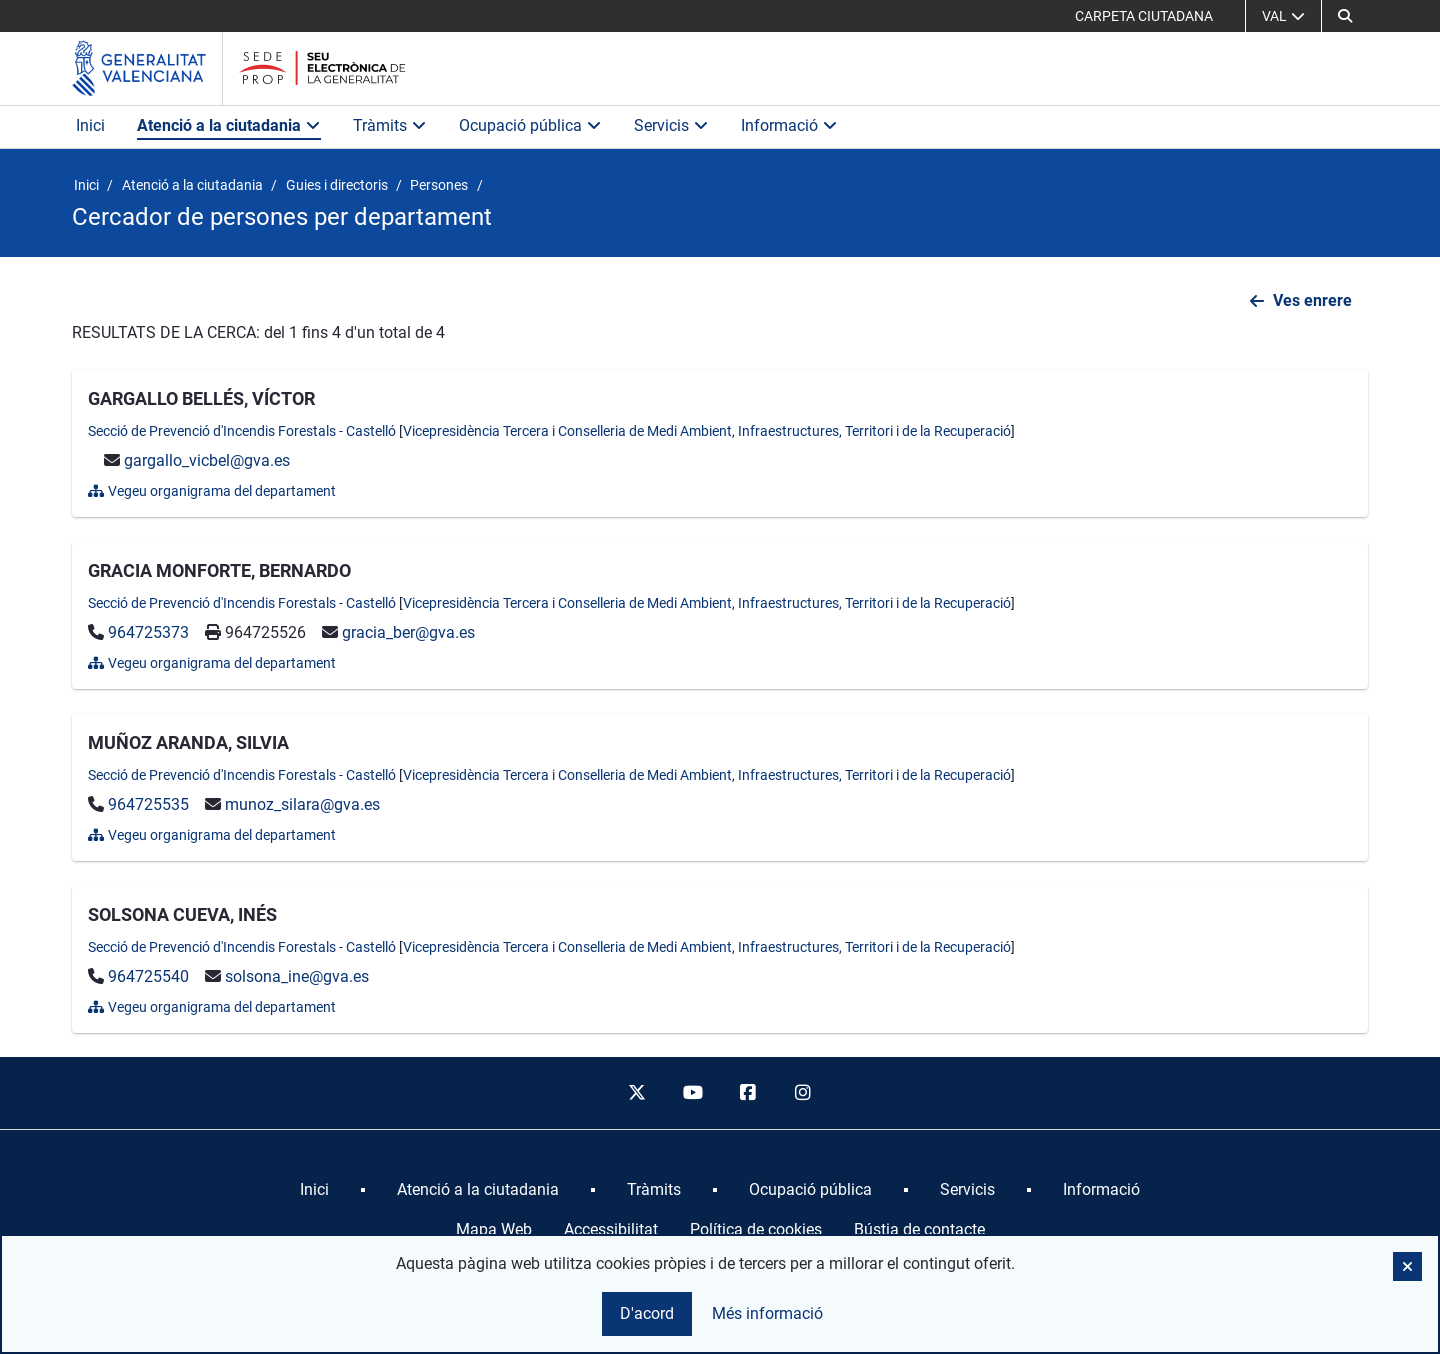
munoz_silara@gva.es (302, 804)
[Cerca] (1345, 16)
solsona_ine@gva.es (297, 976)
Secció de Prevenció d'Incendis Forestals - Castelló (242, 431)
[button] (1407, 1266)
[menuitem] (314, 1190)
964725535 (148, 804)
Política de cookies (756, 1229)
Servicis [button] (671, 125)
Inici (90, 125)
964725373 (148, 632)
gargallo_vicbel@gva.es (207, 460)
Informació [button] (789, 125)
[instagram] (804, 1093)
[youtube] (692, 1093)
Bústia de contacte (919, 1229)
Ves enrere (1312, 300)
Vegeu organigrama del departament (212, 491)
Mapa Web (494, 1229)
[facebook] (748, 1093)
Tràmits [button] (390, 125)
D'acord (647, 1313)
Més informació (767, 1313)
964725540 (148, 976)
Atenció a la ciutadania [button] (229, 125)
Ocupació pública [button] (530, 125)
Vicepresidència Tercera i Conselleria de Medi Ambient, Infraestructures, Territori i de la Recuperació (707, 431)
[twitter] (637, 1093)
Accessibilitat (611, 1229)
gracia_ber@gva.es (408, 632)
